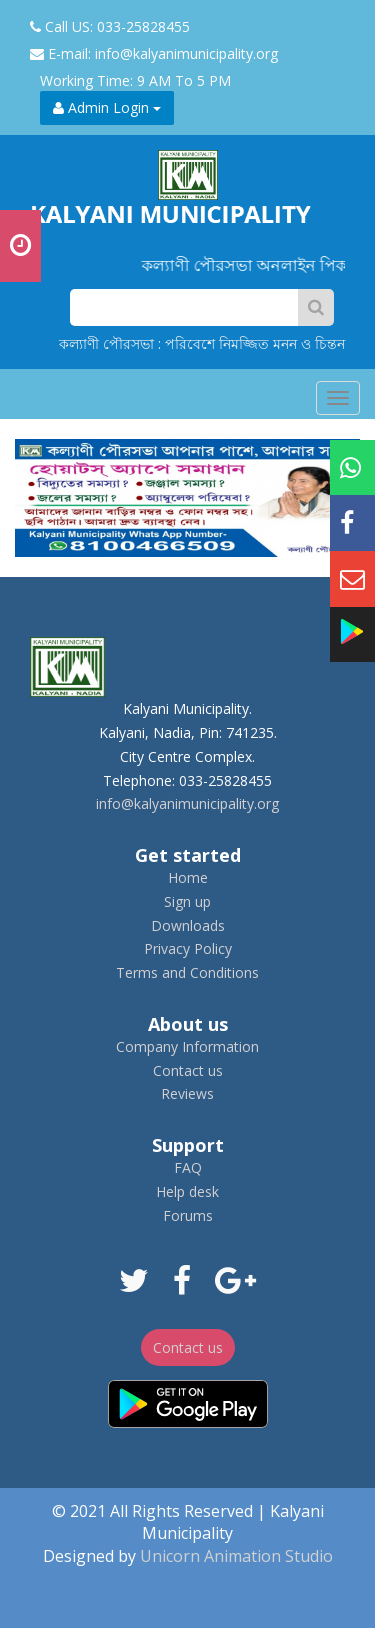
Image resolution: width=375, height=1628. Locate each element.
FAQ (188, 1167)
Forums (188, 1215)
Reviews (187, 1093)
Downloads (188, 925)
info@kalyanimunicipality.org (187, 803)
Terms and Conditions (187, 972)
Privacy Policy (188, 948)
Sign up (187, 901)
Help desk (187, 1191)
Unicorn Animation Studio (236, 1556)
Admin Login (107, 107)
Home (188, 877)
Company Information (187, 1046)
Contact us (188, 1070)
